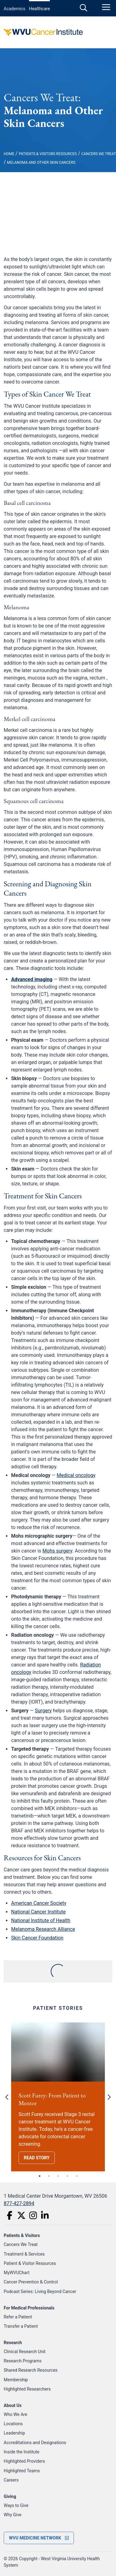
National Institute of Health (40, 1920)
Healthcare (39, 8)
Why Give (12, 2514)
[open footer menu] (39, 2538)
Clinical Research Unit (24, 2351)
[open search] (83, 8)
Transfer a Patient (21, 2326)
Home (9, 154)
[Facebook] (9, 2215)
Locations (13, 2423)
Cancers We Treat (98, 154)
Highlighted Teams (22, 2470)
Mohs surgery (57, 1551)
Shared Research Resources (31, 2370)
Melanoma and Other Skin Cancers (41, 162)
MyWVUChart (16, 2272)
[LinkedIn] (45, 2215)
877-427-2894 (19, 2203)
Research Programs (22, 2360)
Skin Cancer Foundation (37, 1938)
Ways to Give (16, 2505)
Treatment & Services (24, 2254)
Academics (14, 8)
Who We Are (15, 2414)
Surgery (43, 1711)
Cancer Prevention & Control (31, 2281)
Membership (16, 2379)
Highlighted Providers (24, 2461)
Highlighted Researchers (27, 2389)
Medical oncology (76, 1475)
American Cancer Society (39, 1903)
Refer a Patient (18, 2316)
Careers (11, 2480)
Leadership (14, 2432)
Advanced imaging (31, 979)
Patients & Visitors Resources (48, 154)
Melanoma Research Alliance (43, 1929)
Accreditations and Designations (35, 2442)
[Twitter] (21, 2215)
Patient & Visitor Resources (30, 2263)
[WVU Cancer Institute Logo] (58, 32)
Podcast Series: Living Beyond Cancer (40, 2291)
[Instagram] (33, 2215)
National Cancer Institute (38, 1912)
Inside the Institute (21, 2451)
